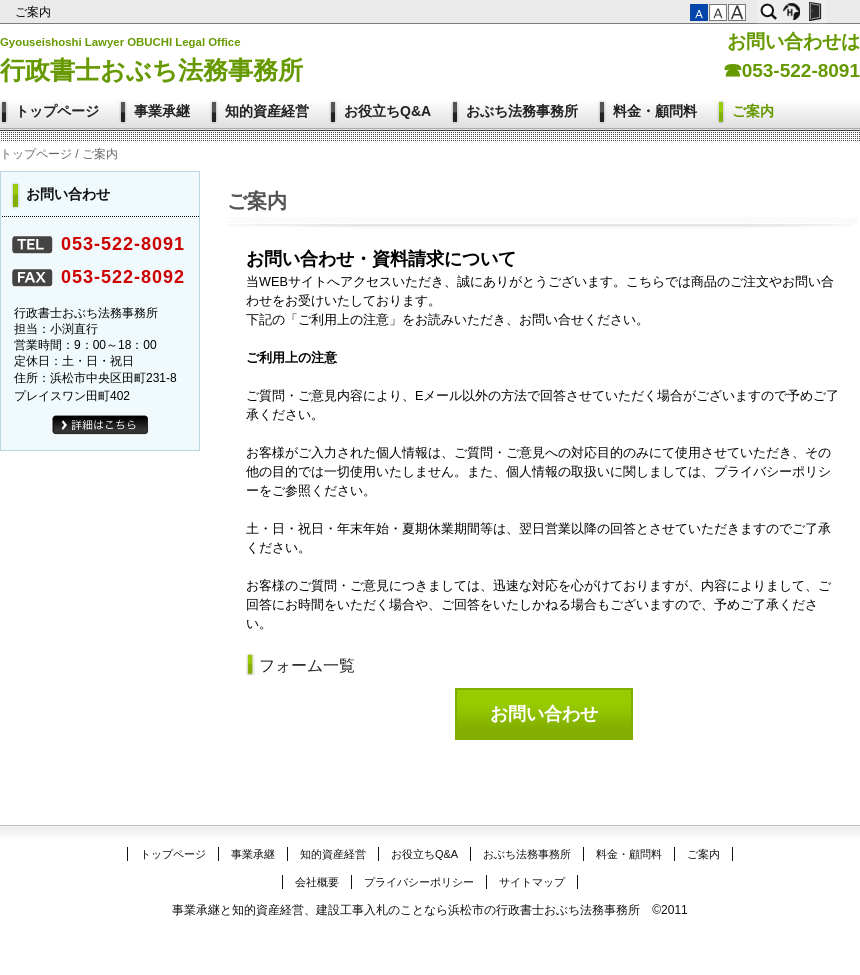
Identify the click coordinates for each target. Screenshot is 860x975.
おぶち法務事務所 (522, 111)
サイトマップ (532, 882)
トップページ (57, 111)
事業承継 (162, 111)
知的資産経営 (267, 111)
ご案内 (34, 12)
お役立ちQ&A (387, 111)
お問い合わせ (544, 714)
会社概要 (317, 882)
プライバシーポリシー (419, 882)
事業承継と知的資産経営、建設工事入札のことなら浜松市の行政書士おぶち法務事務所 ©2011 (430, 910)
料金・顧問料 (655, 111)
